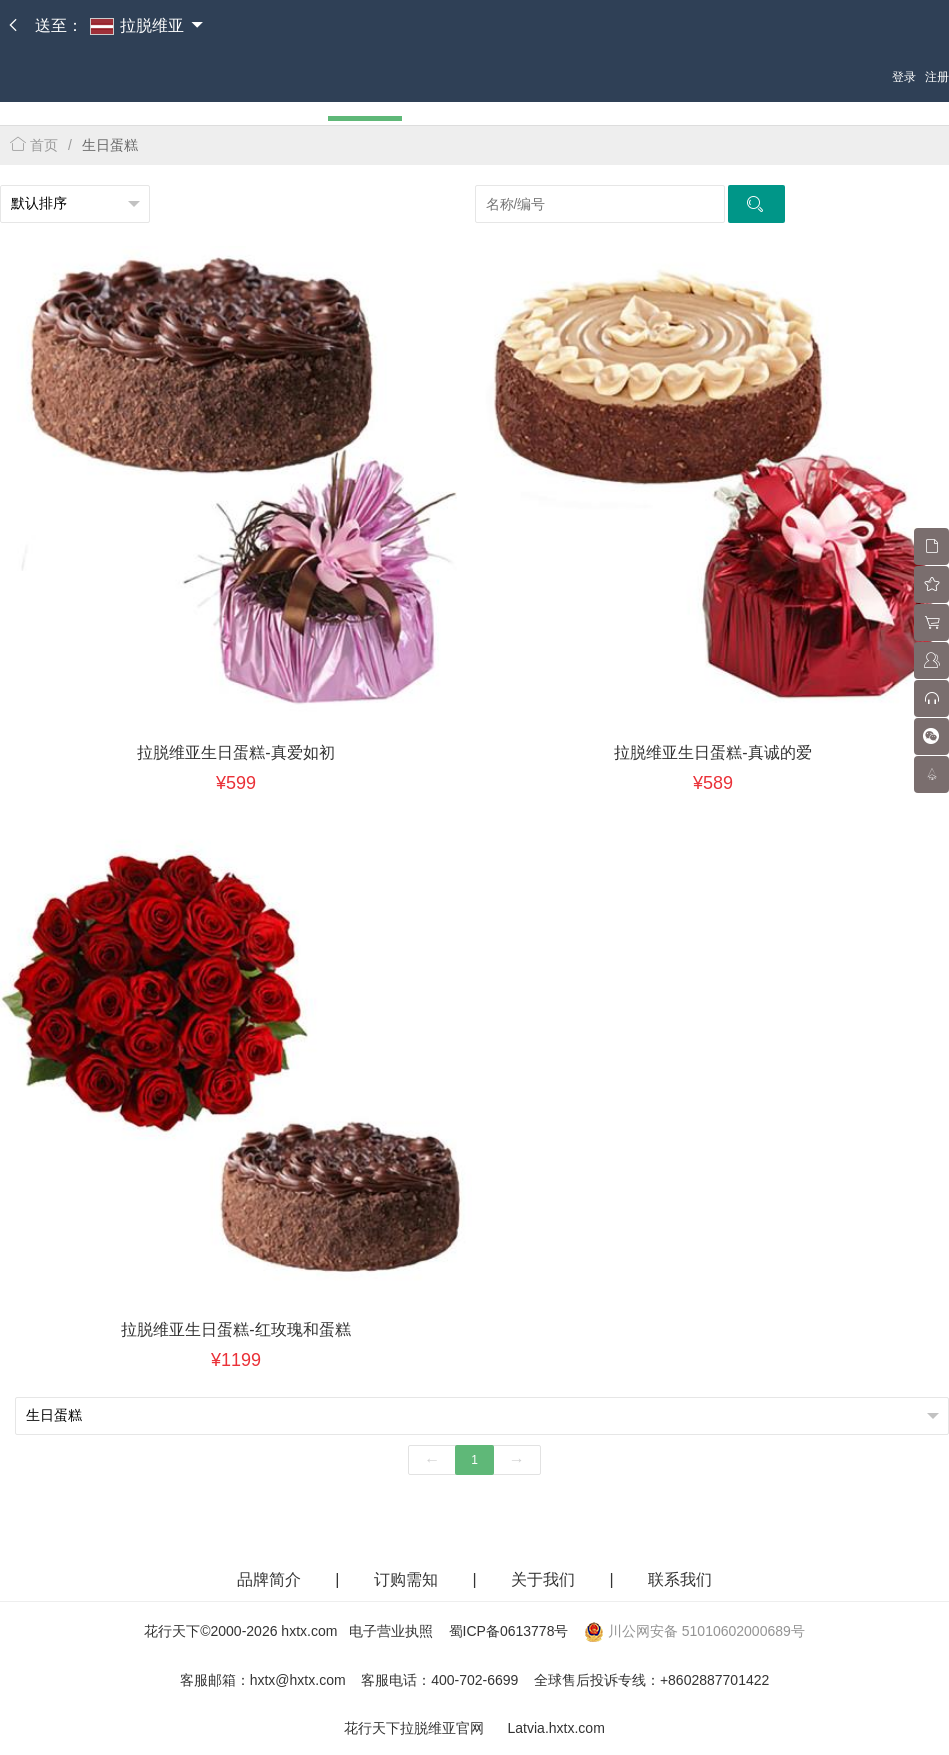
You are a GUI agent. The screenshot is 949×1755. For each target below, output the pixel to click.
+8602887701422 (714, 1680)
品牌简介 (269, 1579)
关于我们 (545, 1579)
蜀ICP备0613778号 (509, 1631)
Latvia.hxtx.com (556, 1728)
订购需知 (408, 1579)
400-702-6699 (474, 1680)
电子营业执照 (391, 1631)
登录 (904, 77)
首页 (34, 145)
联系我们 (680, 1579)
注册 (937, 77)
